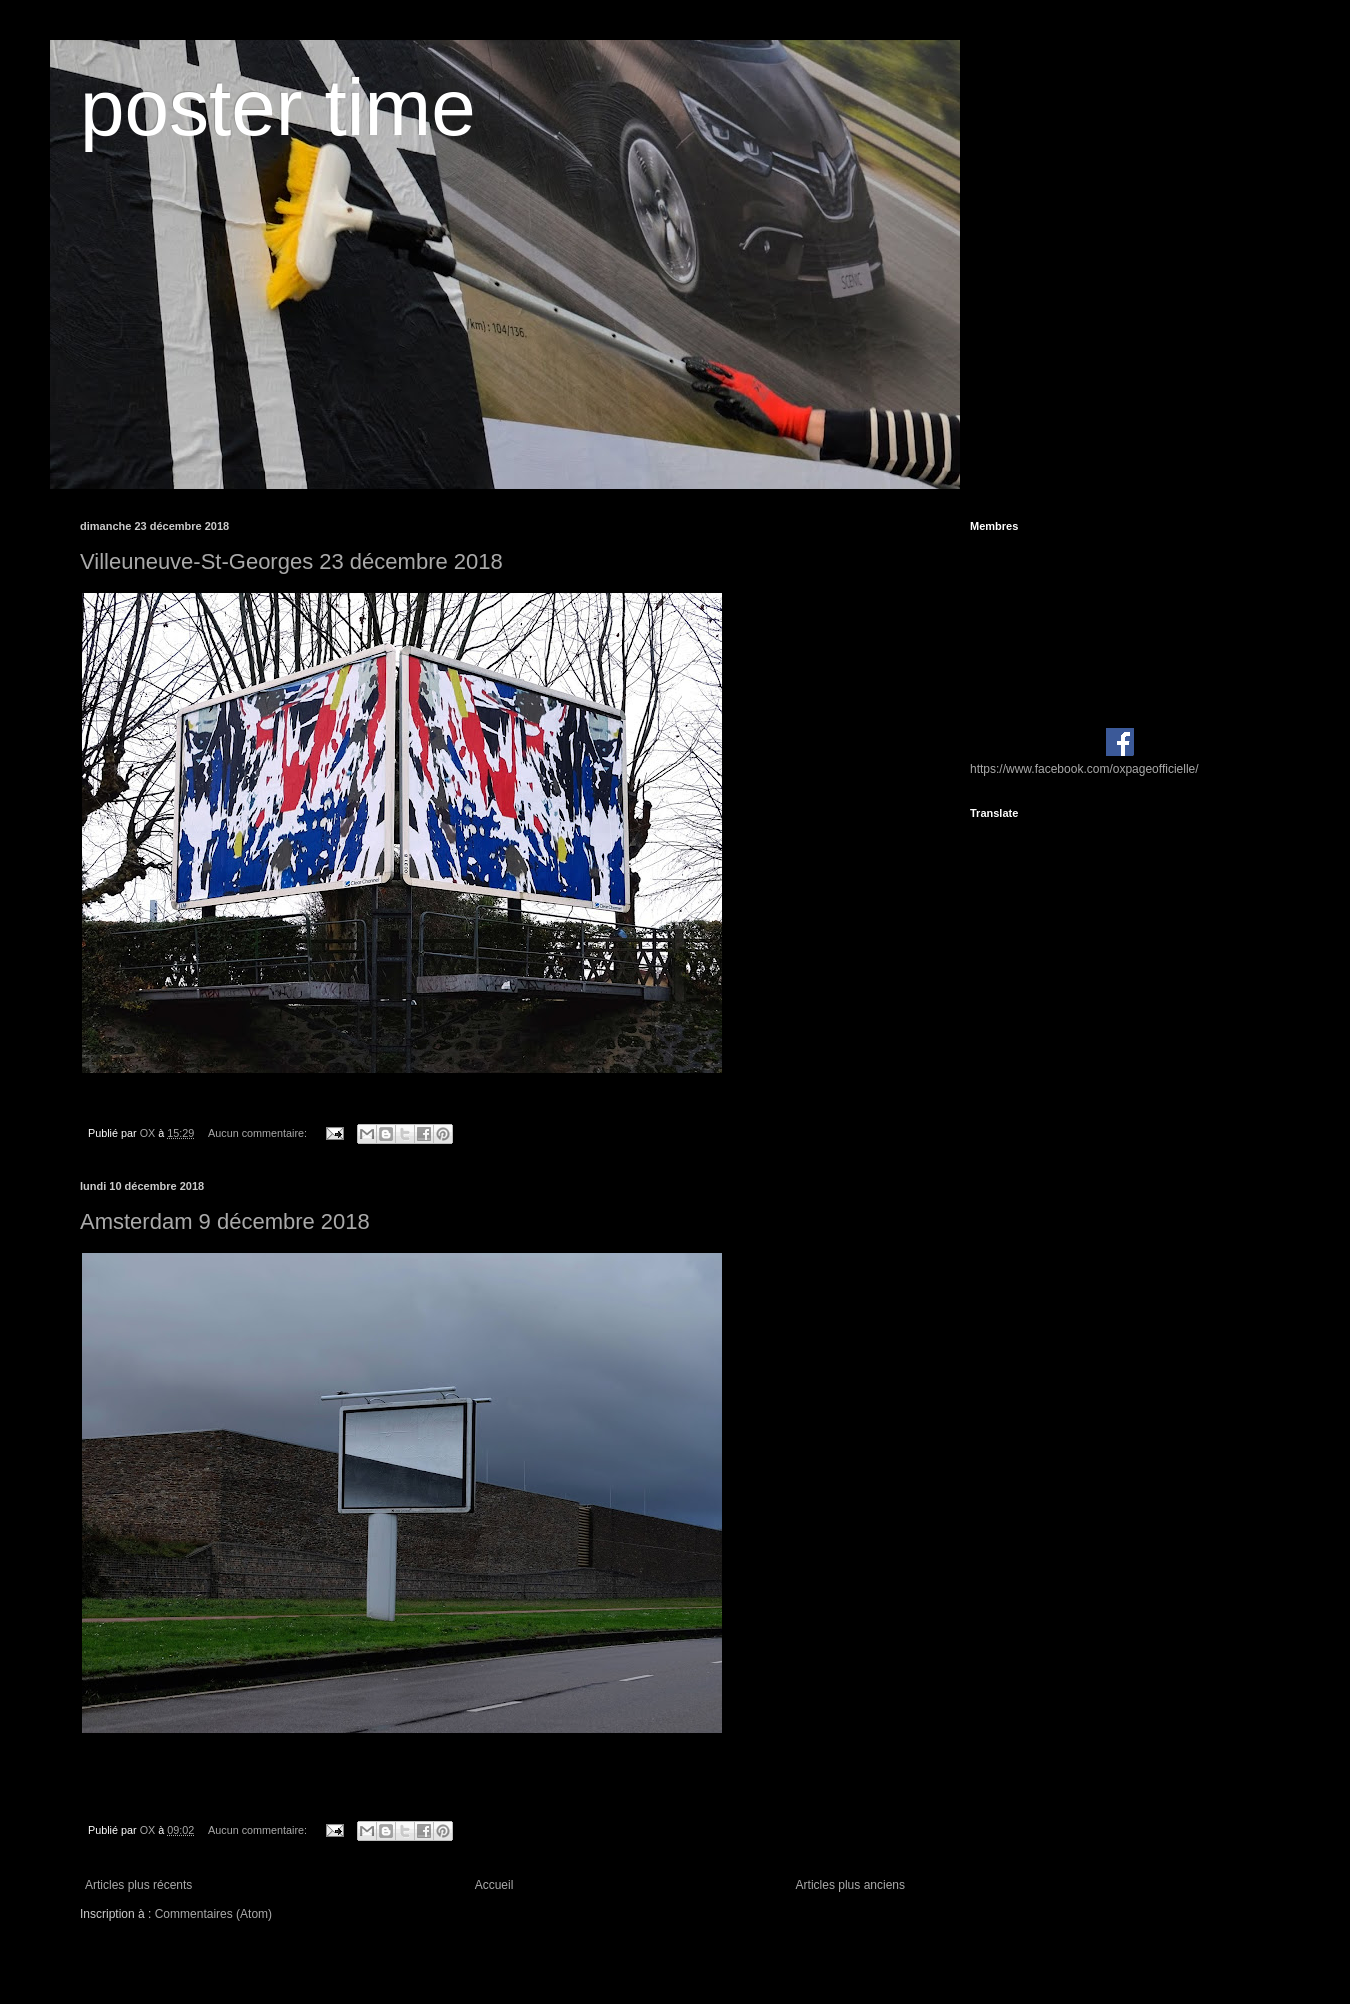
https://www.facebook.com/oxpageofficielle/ (1084, 769)
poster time (278, 107)
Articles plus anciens (850, 1885)
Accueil (494, 1885)
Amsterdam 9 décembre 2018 (225, 1221)
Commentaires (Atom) (213, 1914)
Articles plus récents (138, 1885)
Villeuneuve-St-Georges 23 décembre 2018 (291, 561)
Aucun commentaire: (259, 1133)
